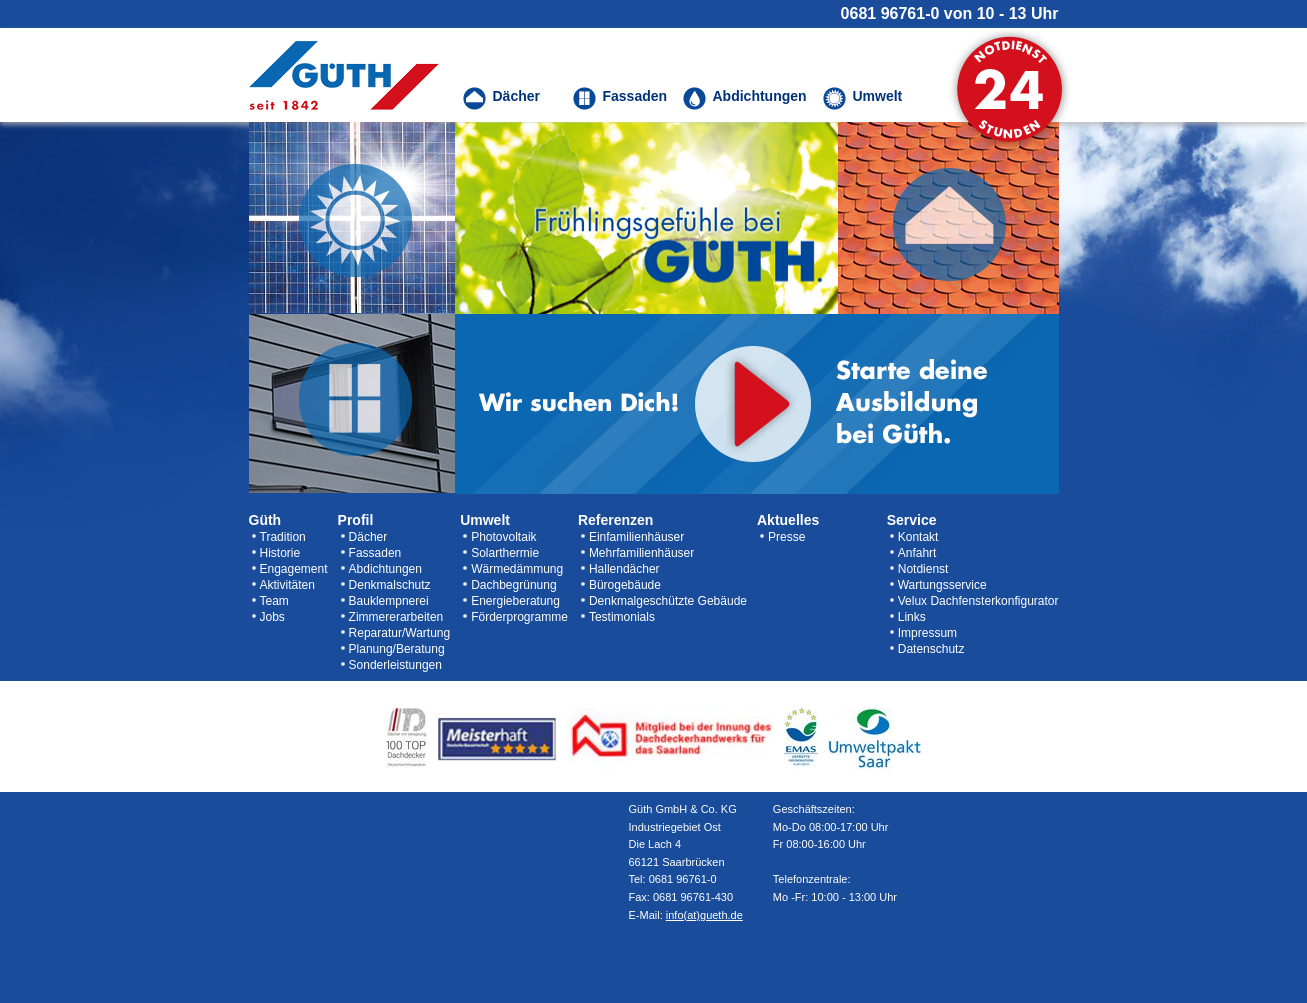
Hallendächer (624, 569)
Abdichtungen (385, 569)
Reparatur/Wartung (400, 633)
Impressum (927, 633)
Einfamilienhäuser (636, 537)
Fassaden (375, 553)
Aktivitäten (287, 585)
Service (912, 520)
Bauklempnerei (389, 601)
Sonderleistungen (395, 665)
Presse (786, 537)
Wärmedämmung (517, 569)
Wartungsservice (942, 585)
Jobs (272, 617)
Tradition (283, 537)
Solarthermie (505, 553)
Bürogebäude (625, 585)
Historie (280, 553)
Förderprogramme (519, 617)
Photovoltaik (503, 537)
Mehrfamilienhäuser (641, 553)
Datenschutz (931, 649)
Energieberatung (515, 601)
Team (274, 601)
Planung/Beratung (397, 649)
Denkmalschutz (390, 585)
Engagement (294, 569)
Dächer (368, 537)
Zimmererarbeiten (396, 617)
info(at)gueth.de (704, 915)
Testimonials (622, 617)
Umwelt (485, 520)
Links (912, 617)
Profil (356, 520)
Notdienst (923, 569)
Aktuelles (788, 520)
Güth (265, 520)
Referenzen (615, 520)
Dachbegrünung (513, 585)
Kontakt (918, 537)
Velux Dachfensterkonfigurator (978, 601)
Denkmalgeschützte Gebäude (668, 601)
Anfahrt (917, 553)
